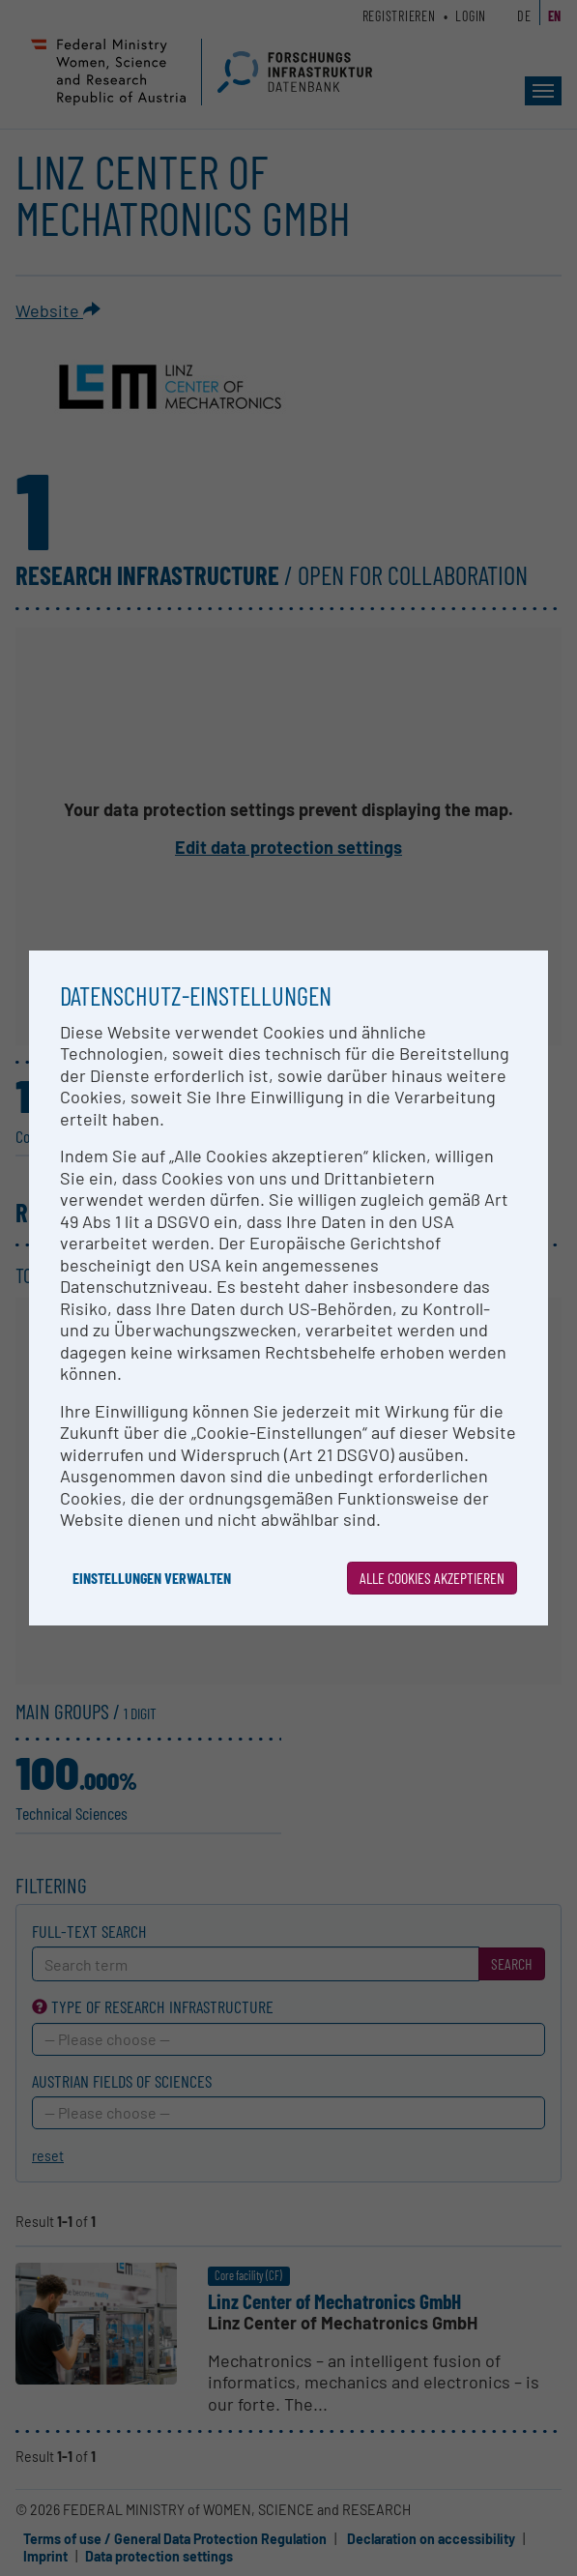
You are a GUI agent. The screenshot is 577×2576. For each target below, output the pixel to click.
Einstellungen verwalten (151, 1577)
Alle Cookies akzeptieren (432, 1577)
